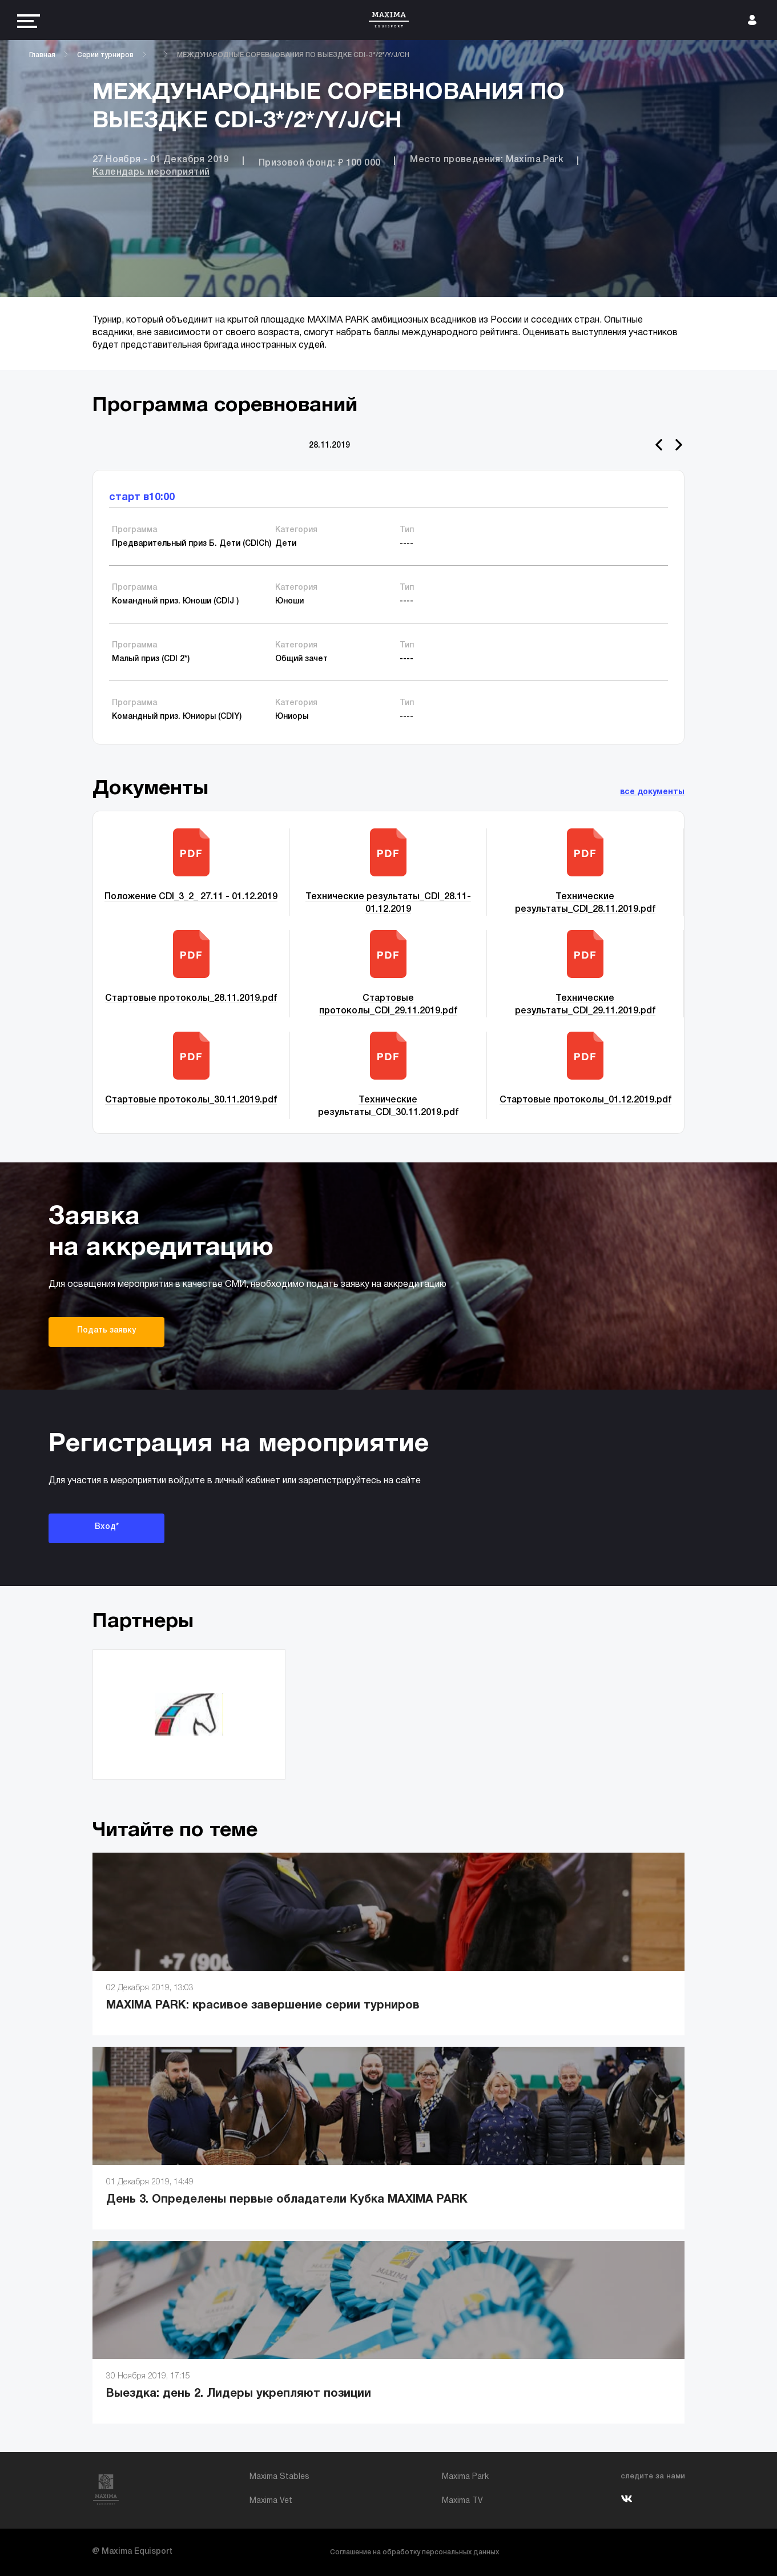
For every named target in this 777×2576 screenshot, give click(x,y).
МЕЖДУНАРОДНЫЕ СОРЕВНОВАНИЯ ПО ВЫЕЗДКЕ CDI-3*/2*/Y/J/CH (293, 55)
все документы (652, 792)
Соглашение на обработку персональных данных (414, 2552)
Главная (42, 55)
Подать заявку (106, 1330)
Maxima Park (465, 2477)
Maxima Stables (279, 2477)
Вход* (107, 1527)
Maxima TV (462, 2501)
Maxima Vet (270, 2501)
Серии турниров (105, 55)
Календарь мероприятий (151, 172)
